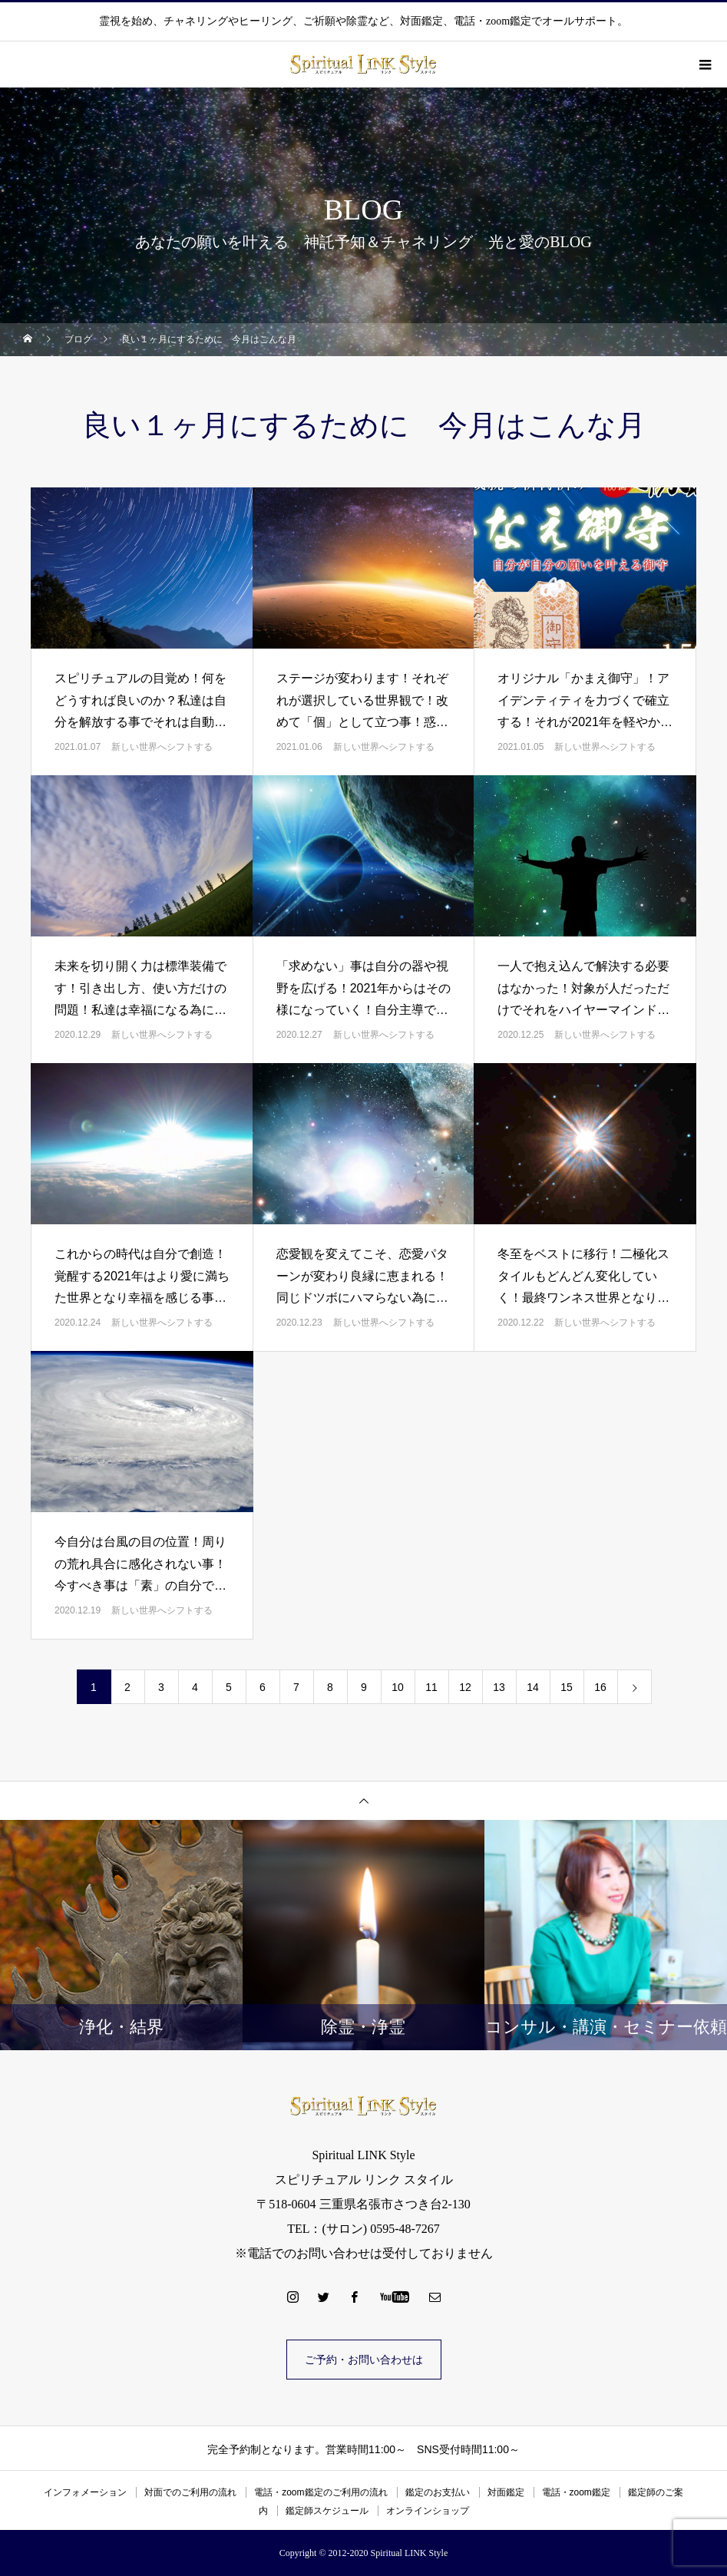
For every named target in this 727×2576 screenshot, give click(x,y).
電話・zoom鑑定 (576, 2492)
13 (499, 1687)
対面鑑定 (505, 2492)
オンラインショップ (427, 2510)
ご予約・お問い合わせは (364, 2359)
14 (533, 1687)
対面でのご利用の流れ (190, 2492)
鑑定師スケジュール (327, 2510)
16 (600, 1687)
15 (566, 1687)
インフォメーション (85, 2492)
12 (465, 1687)
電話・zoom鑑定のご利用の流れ (320, 2492)
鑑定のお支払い (437, 2492)
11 (431, 1687)
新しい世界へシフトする (162, 746)
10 (398, 1687)
